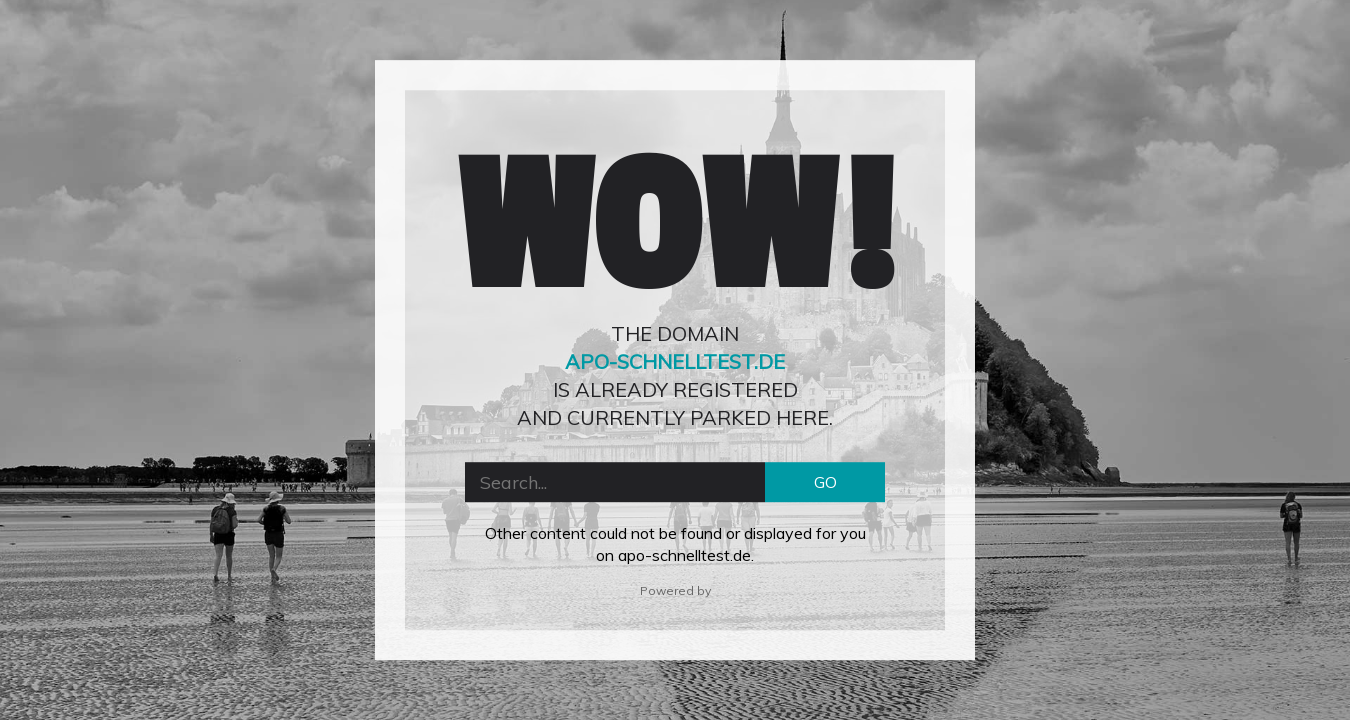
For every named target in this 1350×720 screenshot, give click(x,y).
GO (825, 482)
